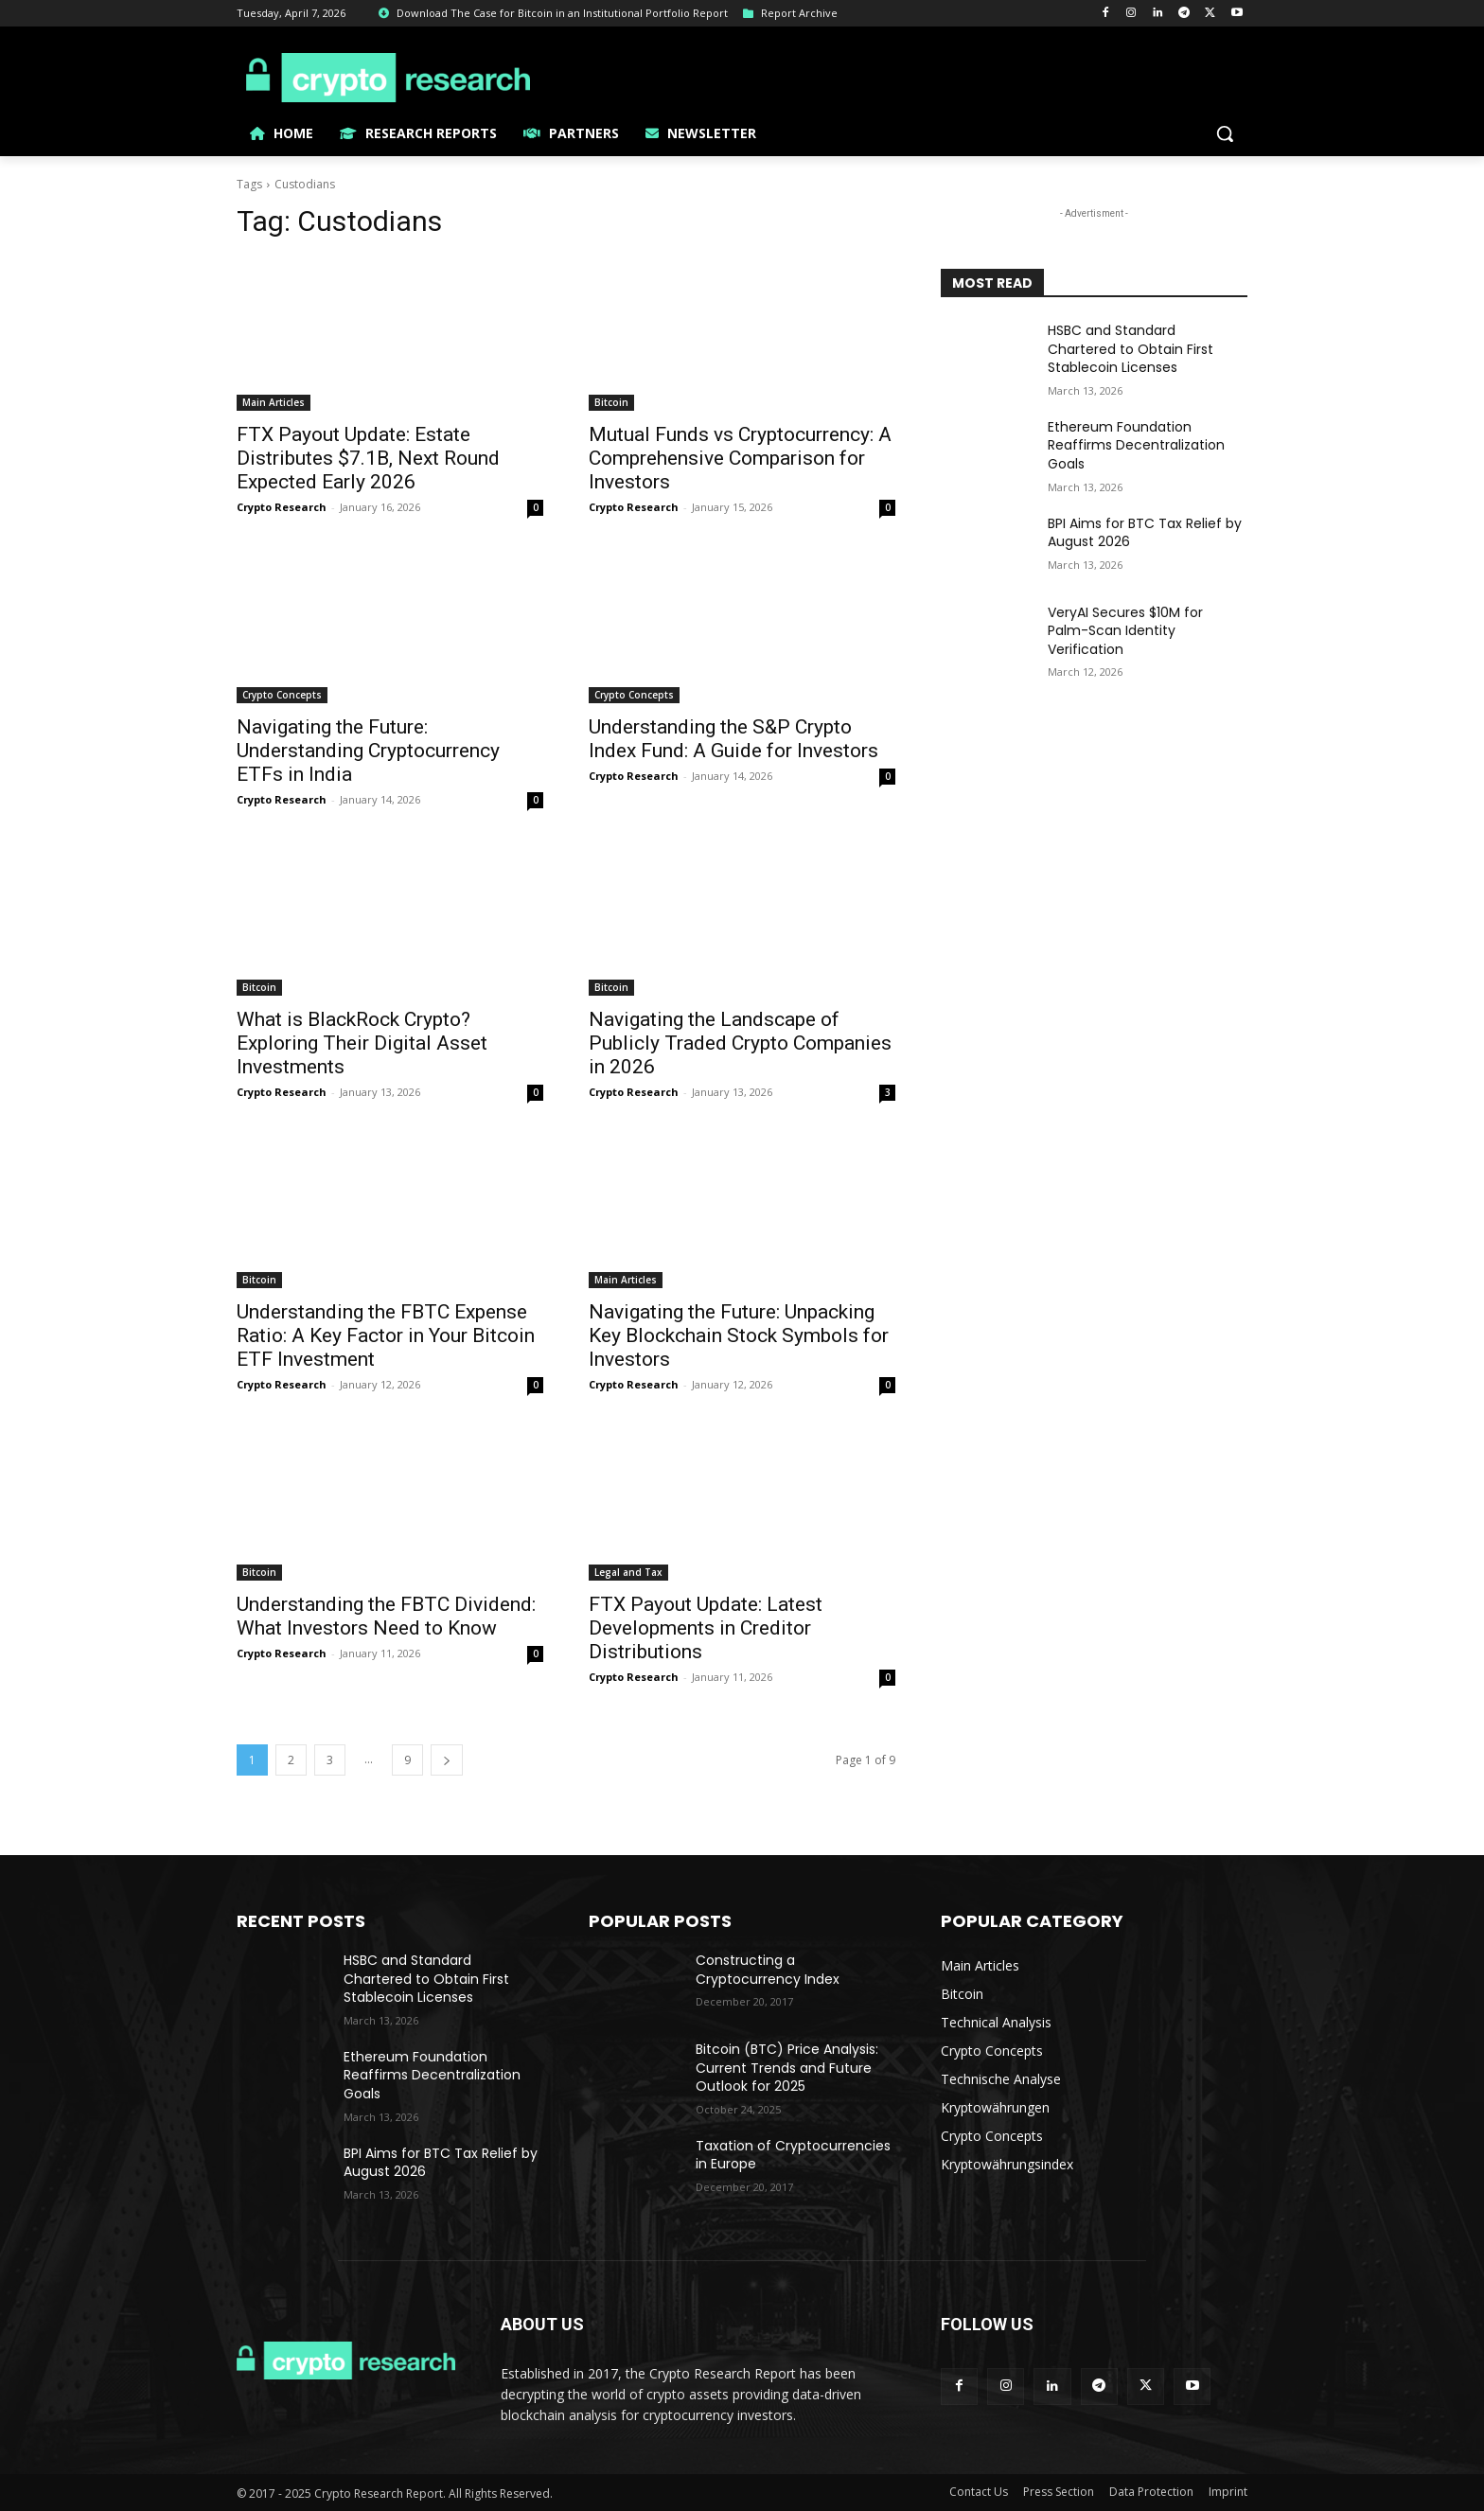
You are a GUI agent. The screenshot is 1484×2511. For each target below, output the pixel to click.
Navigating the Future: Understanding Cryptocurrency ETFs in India (368, 751)
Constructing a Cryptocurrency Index (767, 1970)
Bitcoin (611, 402)
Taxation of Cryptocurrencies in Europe (793, 2155)
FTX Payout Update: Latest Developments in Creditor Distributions (705, 1628)
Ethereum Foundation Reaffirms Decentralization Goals (1136, 445)
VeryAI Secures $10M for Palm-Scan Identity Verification (1125, 631)
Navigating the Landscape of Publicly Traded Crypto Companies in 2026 (740, 1043)
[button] (1224, 133)
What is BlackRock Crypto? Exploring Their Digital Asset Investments (362, 1043)
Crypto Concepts (282, 694)
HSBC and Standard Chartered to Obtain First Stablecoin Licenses (1130, 349)
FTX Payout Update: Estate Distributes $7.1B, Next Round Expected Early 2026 (368, 458)
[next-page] (447, 1760)
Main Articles (273, 402)
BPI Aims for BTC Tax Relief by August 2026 (1145, 533)
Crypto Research (282, 507)
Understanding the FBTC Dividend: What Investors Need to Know (386, 1616)
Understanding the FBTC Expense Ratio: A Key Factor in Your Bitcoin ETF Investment (386, 1335)
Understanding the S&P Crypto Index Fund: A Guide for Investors (733, 739)
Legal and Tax (628, 1572)
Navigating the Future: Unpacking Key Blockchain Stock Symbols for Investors (739, 1335)
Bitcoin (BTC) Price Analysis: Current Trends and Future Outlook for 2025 (787, 2067)
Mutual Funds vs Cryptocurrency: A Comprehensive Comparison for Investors (740, 458)
